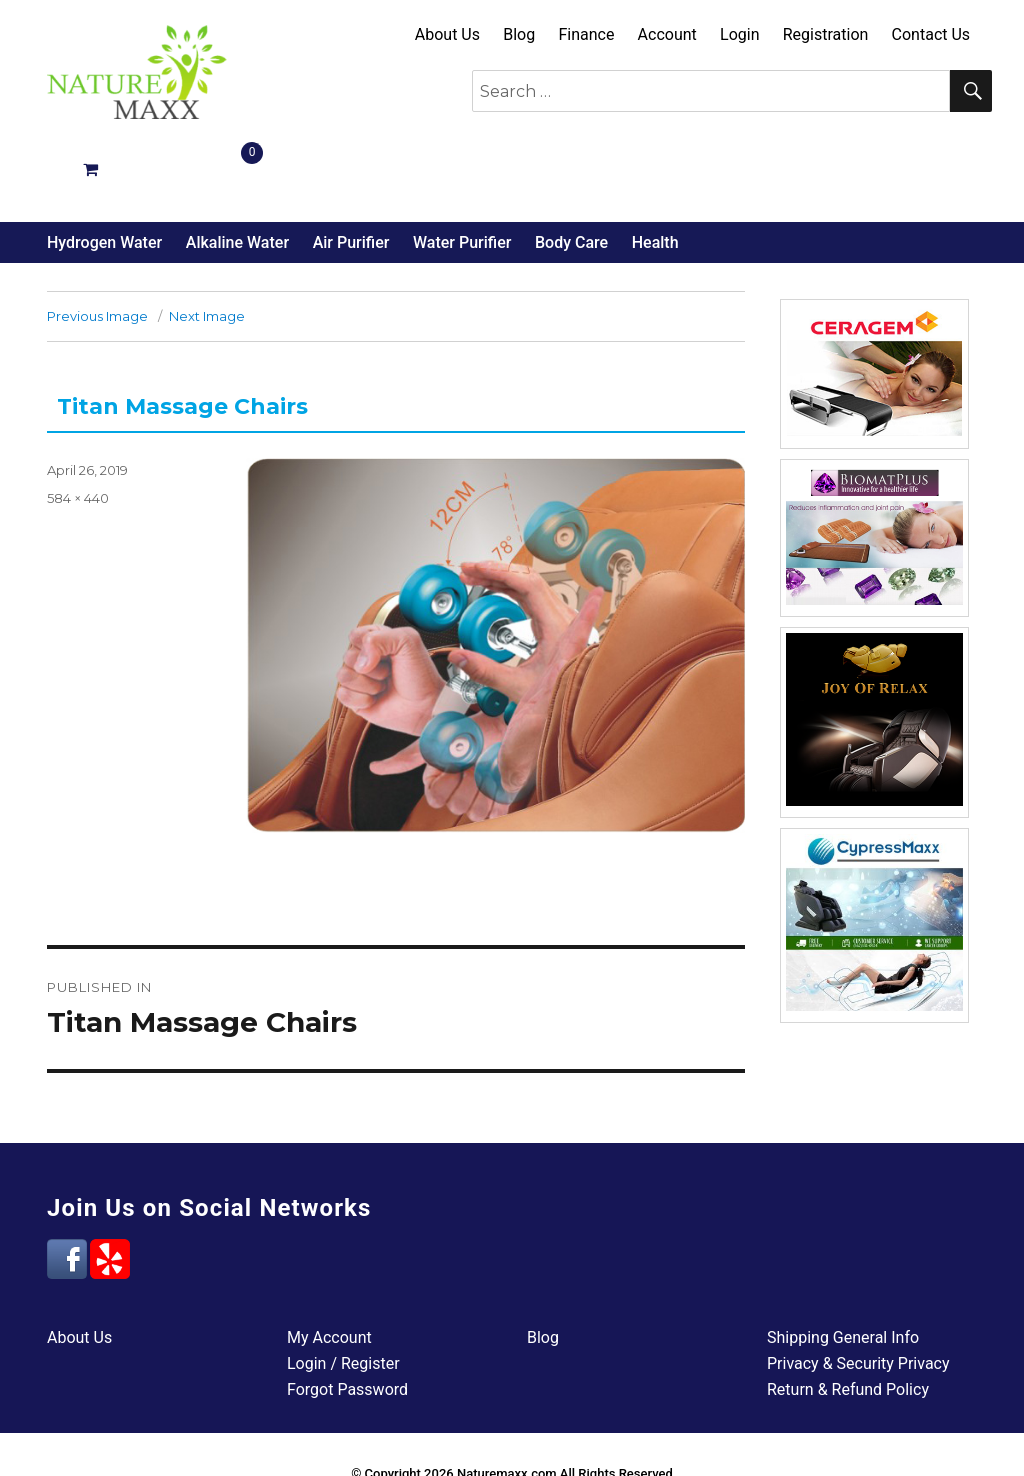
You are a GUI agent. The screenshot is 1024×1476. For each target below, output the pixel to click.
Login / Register (343, 1289)
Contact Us (931, 34)
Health (655, 168)
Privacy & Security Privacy (858, 1289)
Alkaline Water (237, 168)
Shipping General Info (843, 1263)
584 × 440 (78, 424)
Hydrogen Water (104, 168)
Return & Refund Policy (848, 1315)
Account (667, 34)
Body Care (571, 168)
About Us (447, 34)
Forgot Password (347, 1315)
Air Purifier (351, 168)
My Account (329, 1263)
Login (739, 34)
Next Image (207, 242)
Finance (586, 34)
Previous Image (97, 242)
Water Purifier (462, 168)
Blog (519, 34)
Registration (826, 34)
